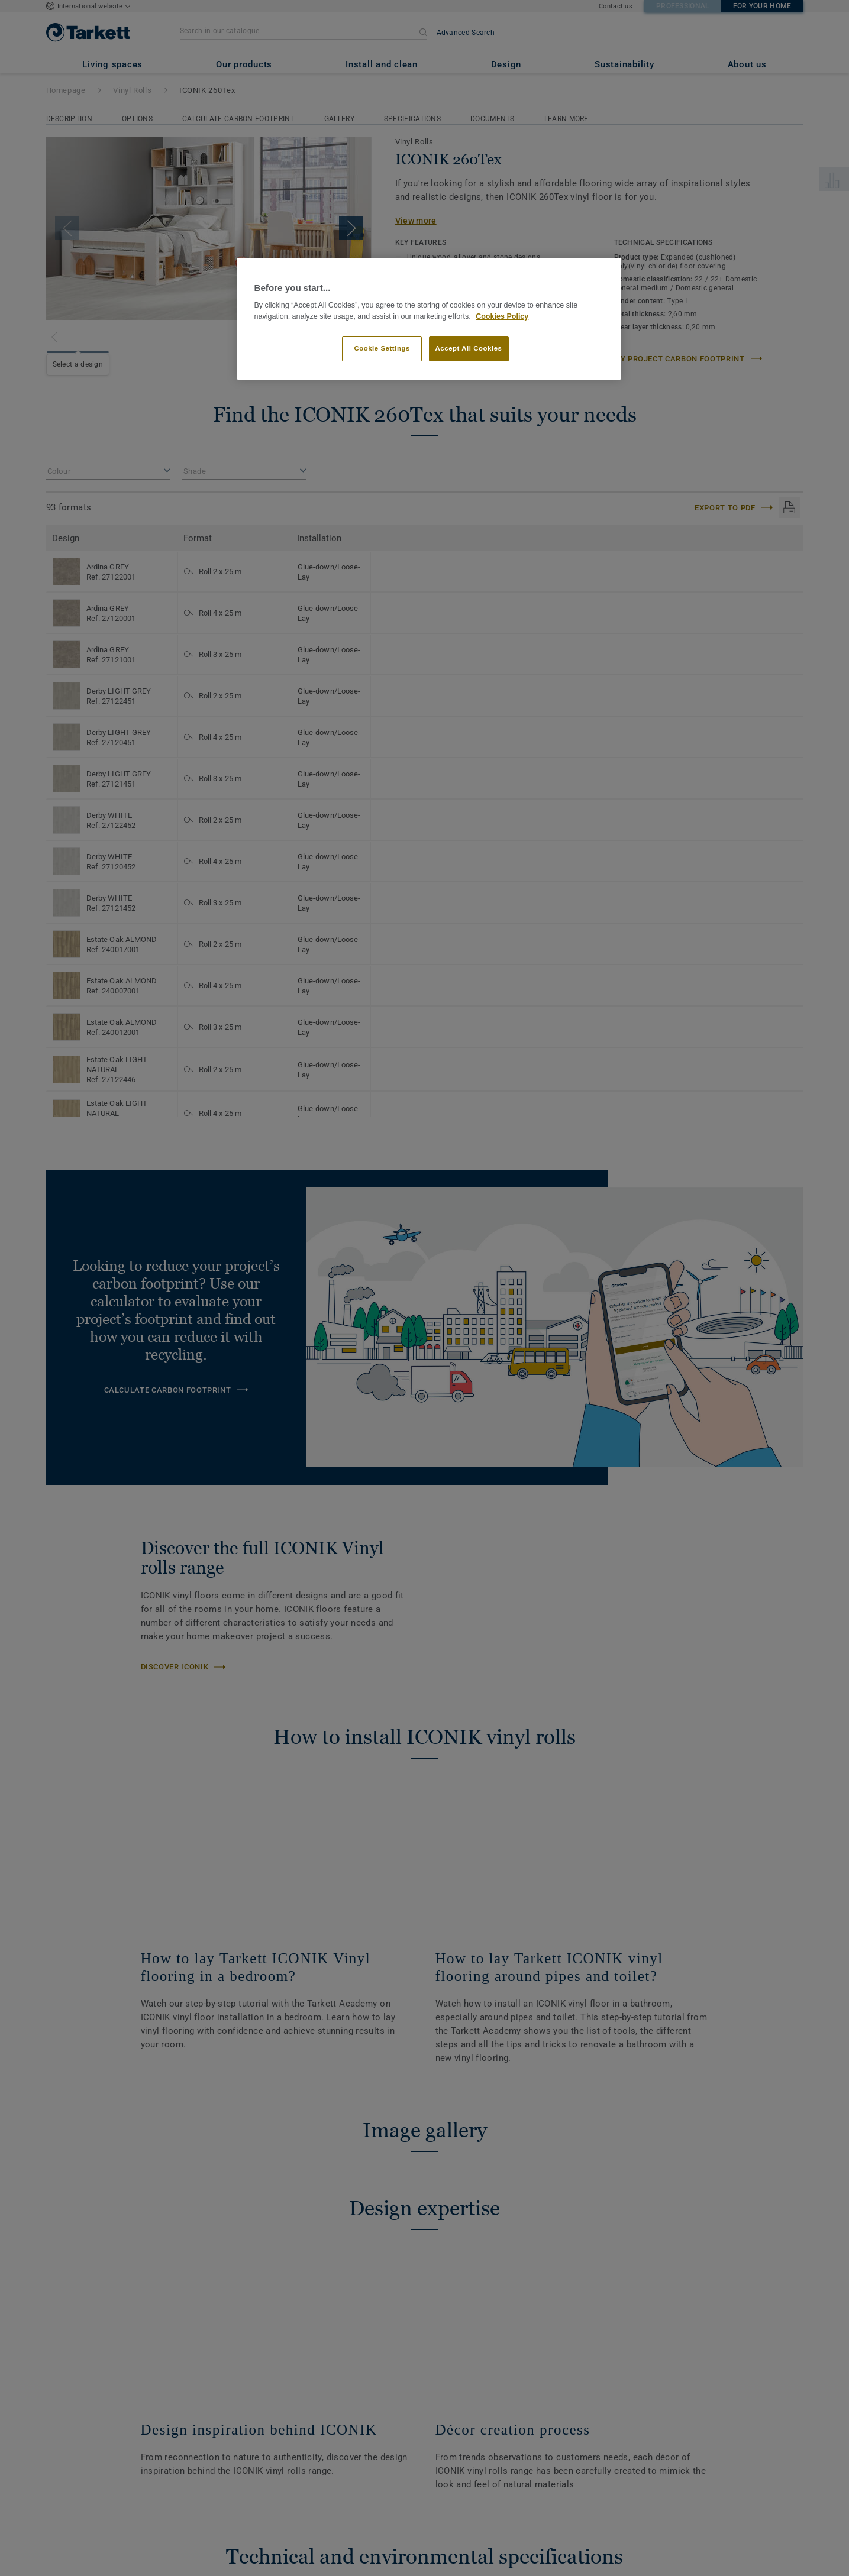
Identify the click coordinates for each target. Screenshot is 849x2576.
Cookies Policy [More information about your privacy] (502, 316)
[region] (429, 319)
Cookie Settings (382, 348)
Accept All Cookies (468, 348)
